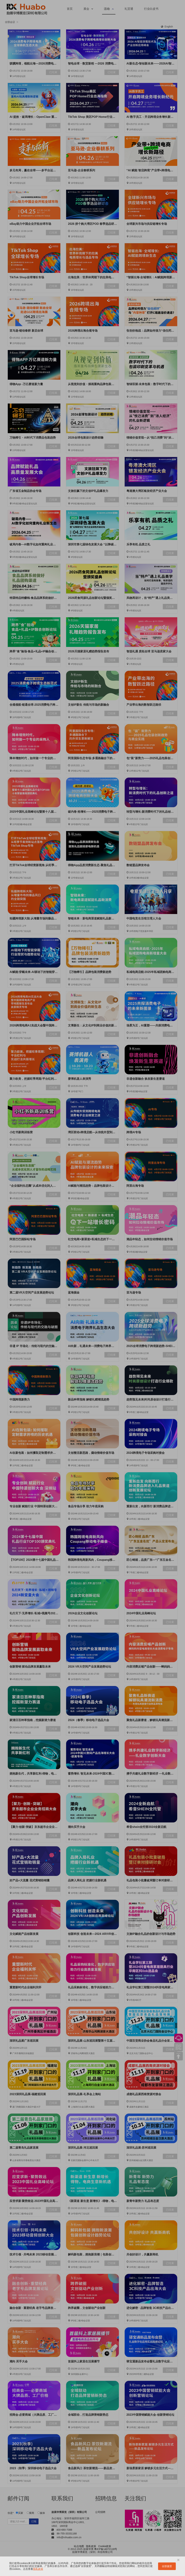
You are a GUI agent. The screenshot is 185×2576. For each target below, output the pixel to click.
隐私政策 (38, 2569)
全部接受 (167, 2566)
